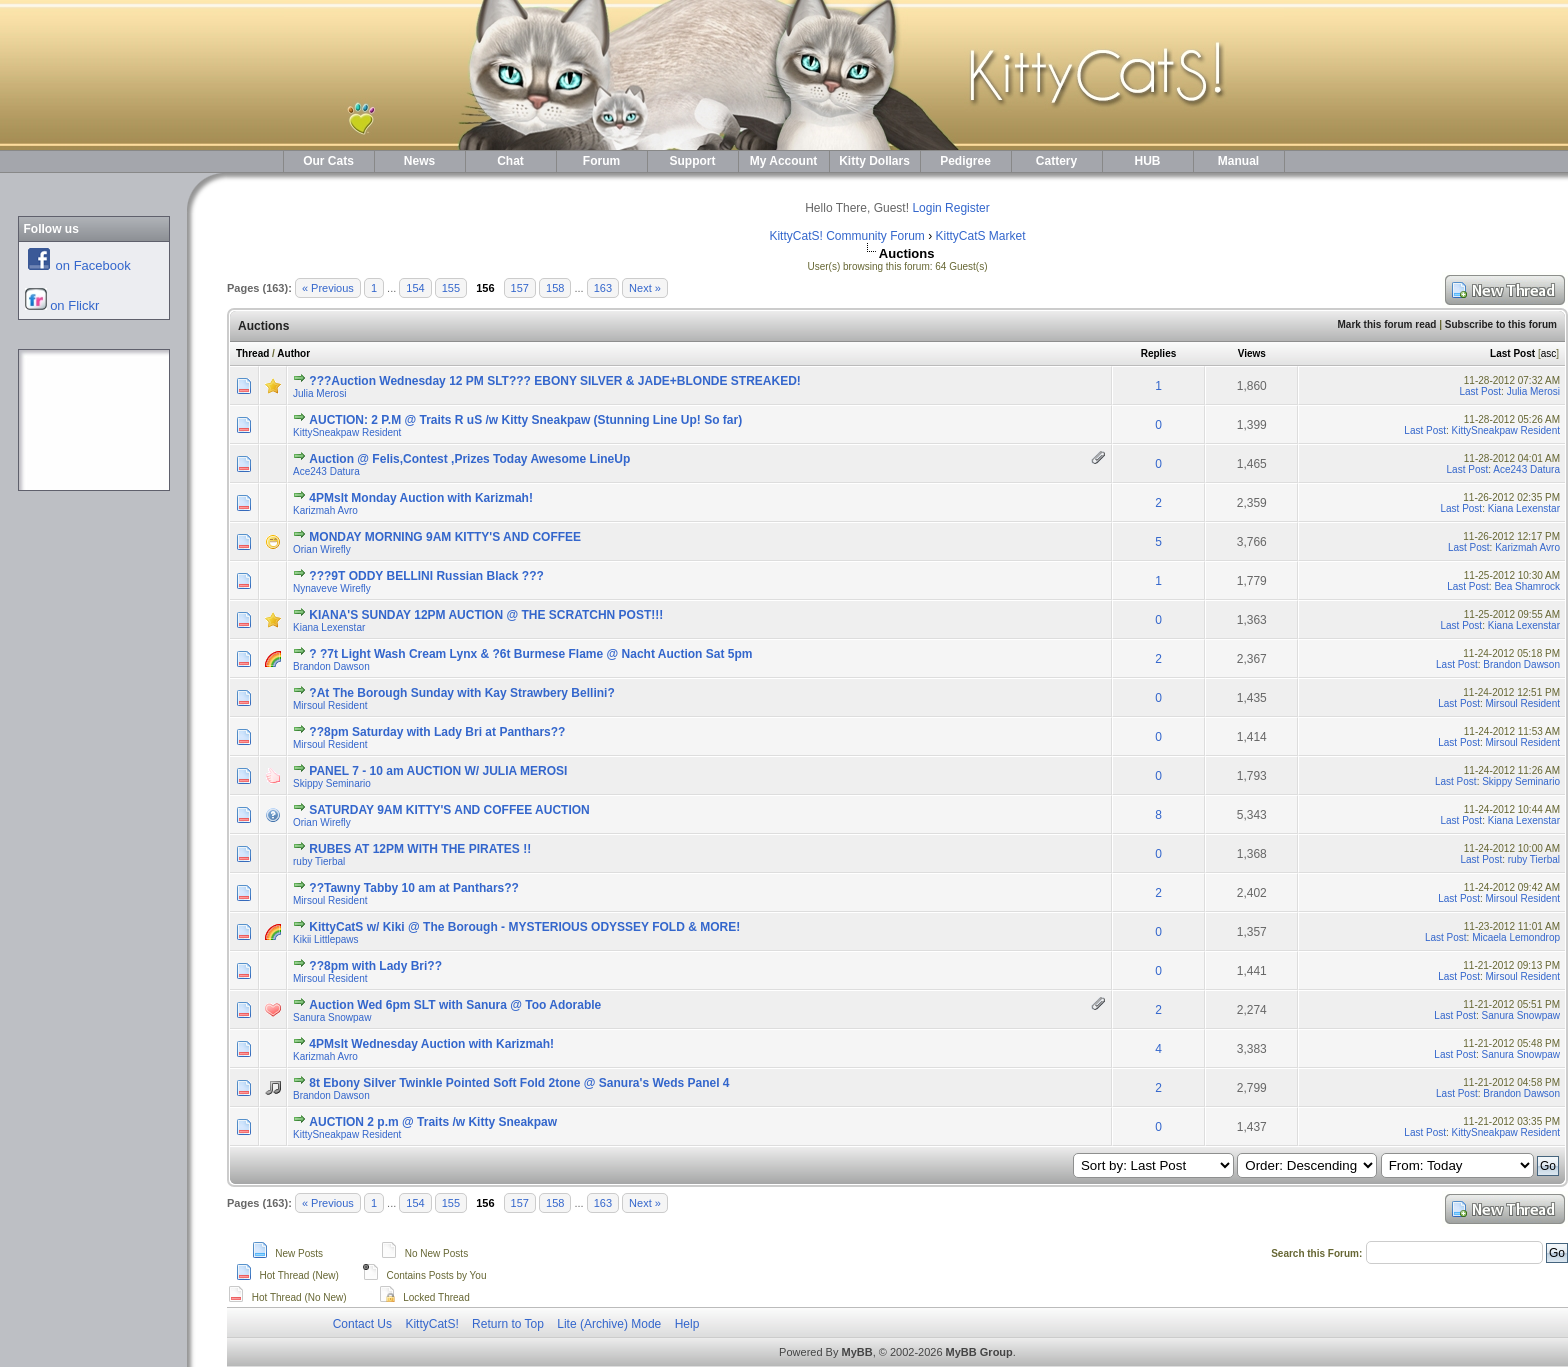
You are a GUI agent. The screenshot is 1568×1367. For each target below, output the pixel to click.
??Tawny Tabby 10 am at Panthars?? (414, 888)
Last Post (1512, 353)
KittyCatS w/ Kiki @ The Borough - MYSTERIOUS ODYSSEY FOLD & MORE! (524, 927)
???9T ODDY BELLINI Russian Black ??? (426, 576)
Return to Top (508, 1324)
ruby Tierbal (319, 861)
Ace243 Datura (326, 471)
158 (555, 288)
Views (1252, 353)
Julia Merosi (319, 393)
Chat (510, 161)
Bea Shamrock (1527, 586)
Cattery (1056, 161)
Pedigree (965, 161)
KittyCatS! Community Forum (846, 236)
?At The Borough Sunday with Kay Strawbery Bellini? (461, 693)
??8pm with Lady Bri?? (375, 966)
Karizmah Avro (325, 510)
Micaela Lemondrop (1516, 937)
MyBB (856, 1352)
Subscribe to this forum (1501, 324)
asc (1549, 353)
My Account (784, 161)
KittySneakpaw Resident (347, 432)
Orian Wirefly (322, 549)
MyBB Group (979, 1352)
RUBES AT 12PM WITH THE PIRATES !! (420, 849)
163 (603, 288)
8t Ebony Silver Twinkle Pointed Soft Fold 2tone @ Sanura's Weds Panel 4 (519, 1083)
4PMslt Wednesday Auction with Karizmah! (431, 1044)
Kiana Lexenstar (1524, 508)
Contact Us (362, 1324)
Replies (1159, 353)
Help (687, 1324)
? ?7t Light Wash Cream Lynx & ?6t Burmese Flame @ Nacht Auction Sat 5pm (530, 654)
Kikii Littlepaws (326, 939)
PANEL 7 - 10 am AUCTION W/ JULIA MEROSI (438, 771)
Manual (1238, 161)
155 (451, 288)
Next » (645, 288)
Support (693, 161)
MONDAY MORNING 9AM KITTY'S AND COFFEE (445, 537)
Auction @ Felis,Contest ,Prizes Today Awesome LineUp (469, 459)
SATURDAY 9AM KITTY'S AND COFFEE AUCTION (449, 810)
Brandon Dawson (331, 666)
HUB (1148, 161)
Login (926, 208)
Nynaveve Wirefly (332, 588)
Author (293, 353)
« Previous (328, 288)
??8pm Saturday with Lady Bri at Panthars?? (437, 732)
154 (415, 288)
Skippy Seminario (332, 783)
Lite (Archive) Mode (609, 1324)
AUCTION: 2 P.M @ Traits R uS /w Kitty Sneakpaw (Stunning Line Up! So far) (525, 420)
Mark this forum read (1386, 324)
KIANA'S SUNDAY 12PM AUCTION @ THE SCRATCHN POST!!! (486, 615)
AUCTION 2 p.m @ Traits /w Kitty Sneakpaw (433, 1122)
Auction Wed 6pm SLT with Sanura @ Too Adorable (455, 1005)
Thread (252, 353)
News (419, 161)
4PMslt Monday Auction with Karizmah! (421, 498)
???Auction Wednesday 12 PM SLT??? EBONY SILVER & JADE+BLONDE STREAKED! (555, 381)
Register (967, 208)
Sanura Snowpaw (332, 1017)
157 (520, 288)
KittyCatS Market (981, 236)
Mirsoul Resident (330, 705)
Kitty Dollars (874, 161)
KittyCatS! (431, 1324)
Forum (601, 161)
